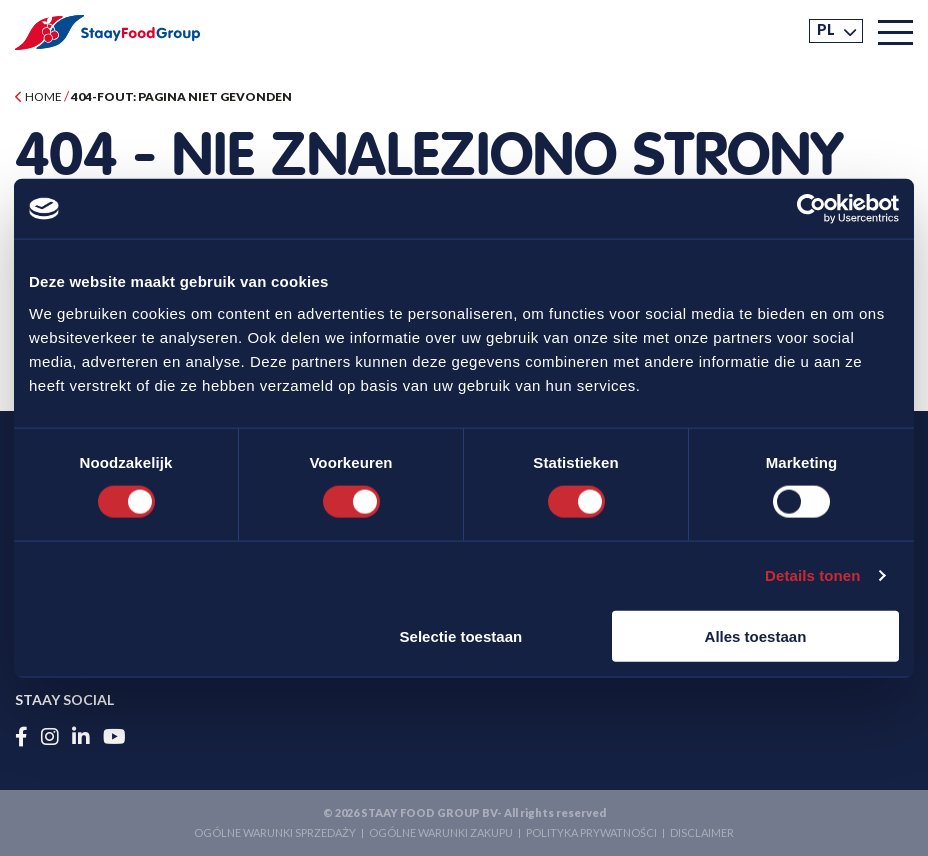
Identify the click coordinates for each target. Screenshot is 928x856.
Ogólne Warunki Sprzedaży (275, 832)
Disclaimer (702, 832)
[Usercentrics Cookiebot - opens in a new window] (811, 209)
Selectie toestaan (461, 635)
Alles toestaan (756, 635)
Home (38, 96)
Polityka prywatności (591, 832)
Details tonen (812, 575)
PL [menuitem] (826, 29)
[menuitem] (836, 31)
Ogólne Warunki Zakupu (441, 832)
